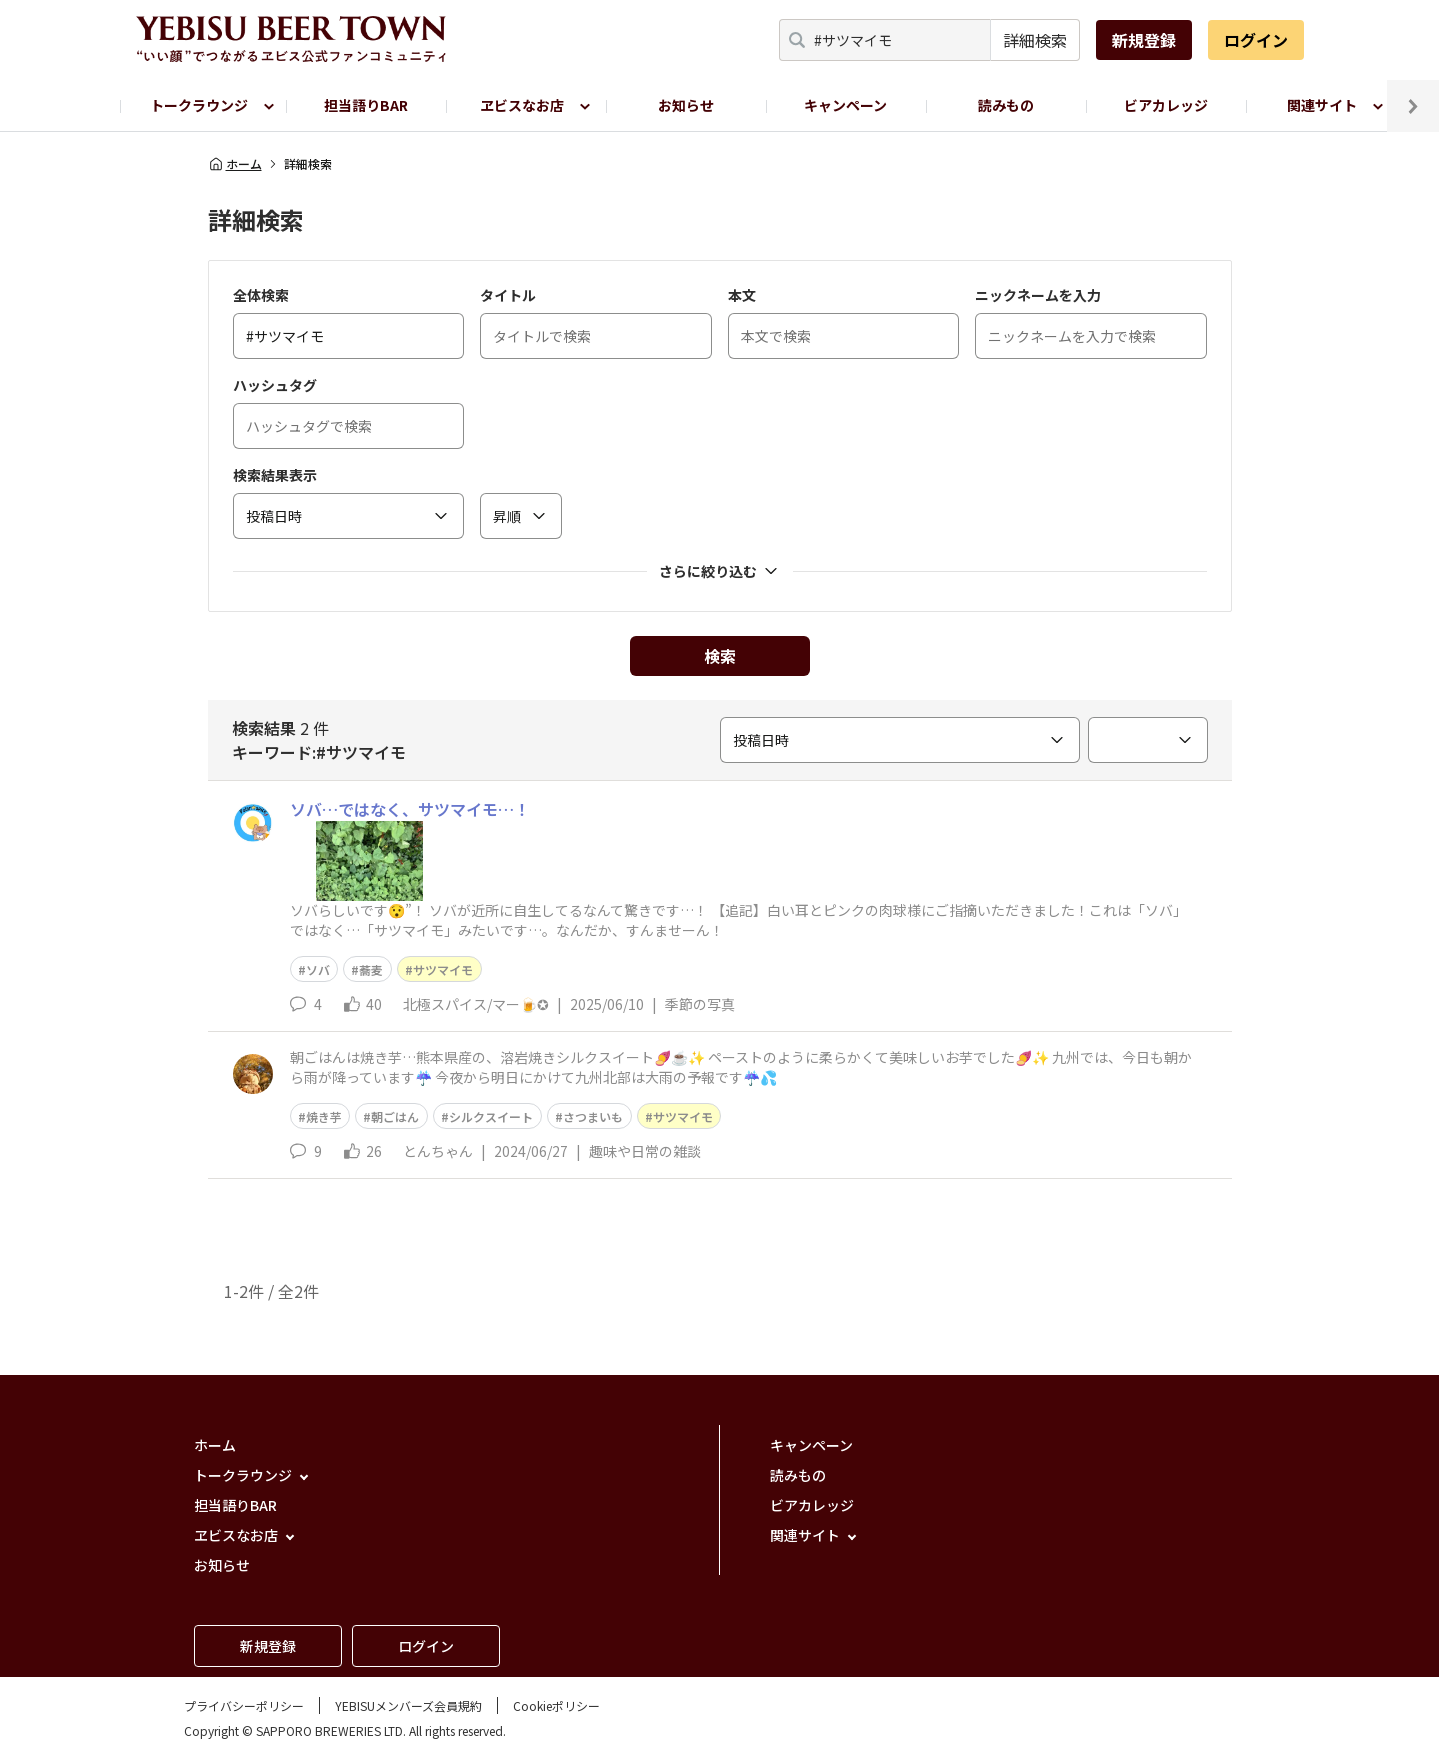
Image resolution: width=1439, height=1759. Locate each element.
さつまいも (593, 1116)
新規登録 (1144, 40)
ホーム (235, 164)
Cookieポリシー (556, 1705)
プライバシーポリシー (244, 1705)
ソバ (318, 969)
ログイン (1256, 40)
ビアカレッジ (1166, 105)
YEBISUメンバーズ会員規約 (408, 1705)
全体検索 (261, 295)
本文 (742, 295)
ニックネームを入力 (1038, 295)
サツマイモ (443, 969)
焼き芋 (324, 1116)
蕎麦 (371, 969)
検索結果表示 (275, 475)
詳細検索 (1035, 40)
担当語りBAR (366, 105)
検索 (720, 656)
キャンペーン (845, 105)
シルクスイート (491, 1116)
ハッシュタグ (275, 385)
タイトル (508, 295)
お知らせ (686, 105)
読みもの (1006, 105)
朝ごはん (395, 1116)
